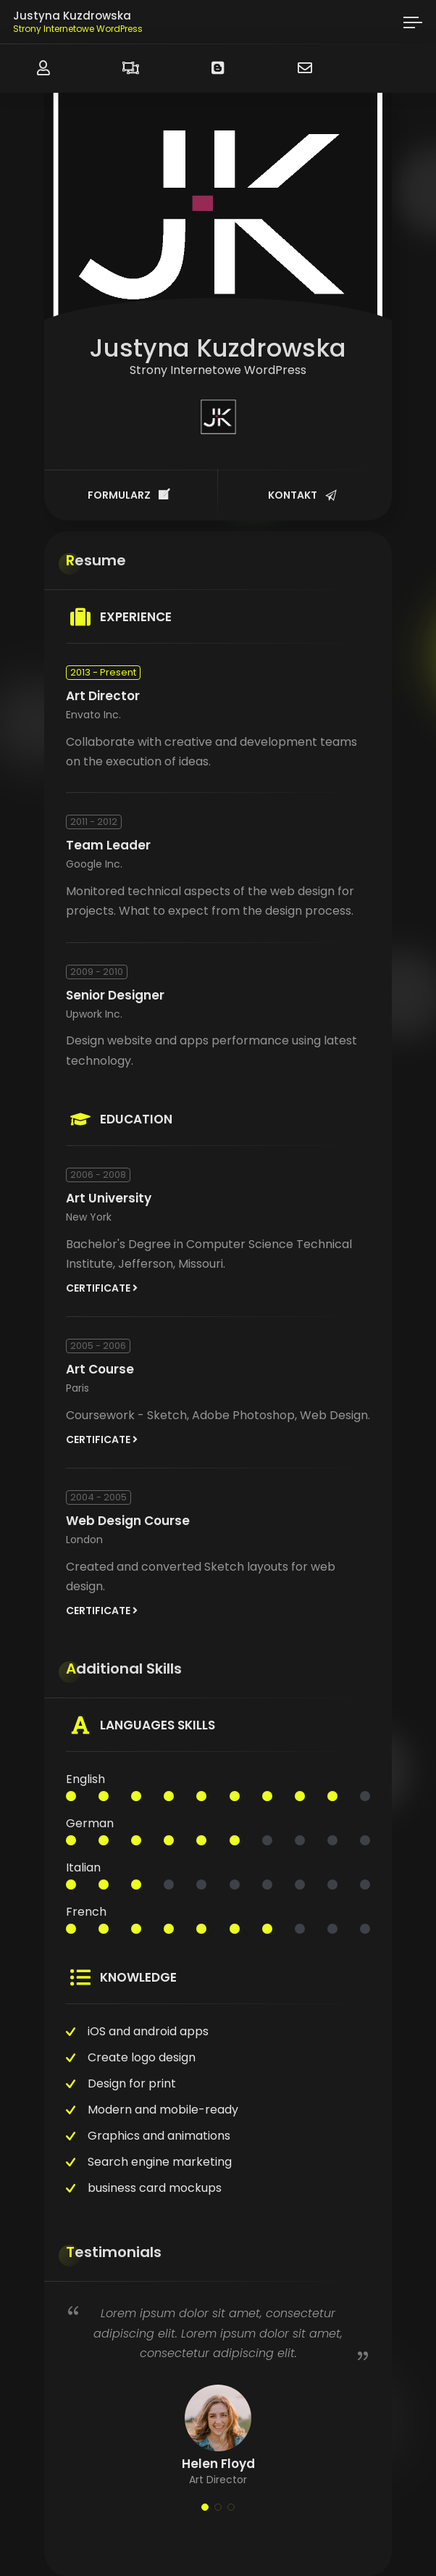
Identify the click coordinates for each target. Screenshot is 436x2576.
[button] (205, 2507)
